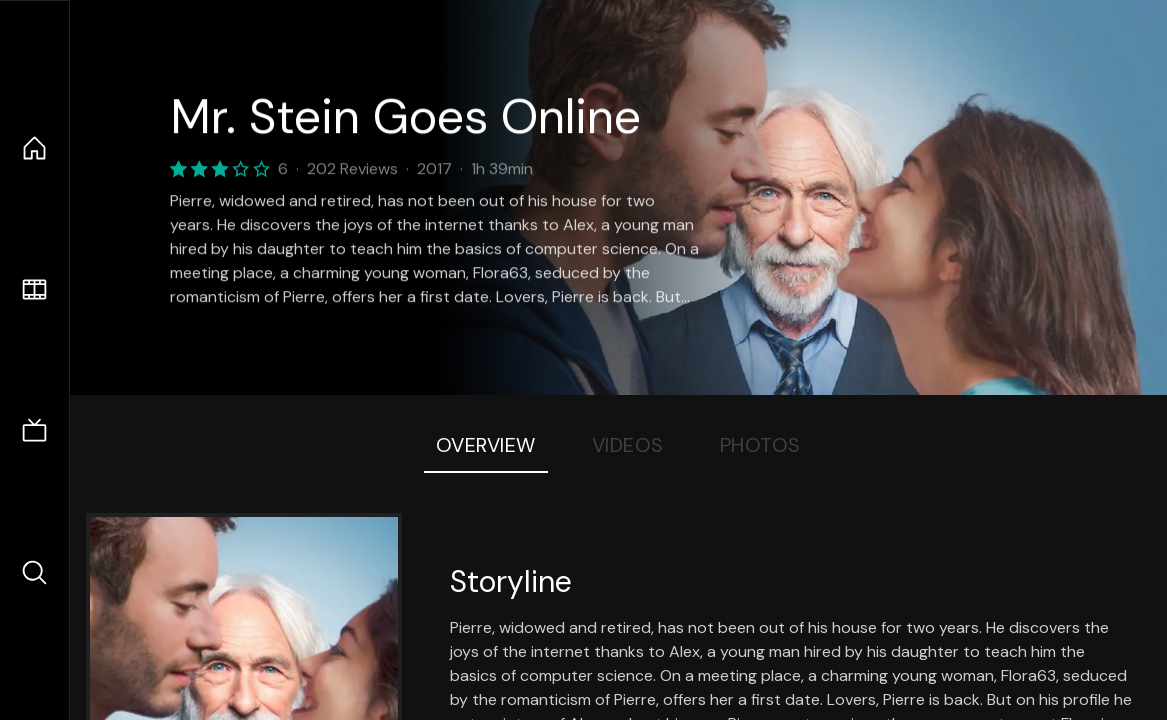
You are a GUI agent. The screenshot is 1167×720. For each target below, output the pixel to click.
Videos (628, 445)
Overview (486, 445)
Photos (760, 445)
